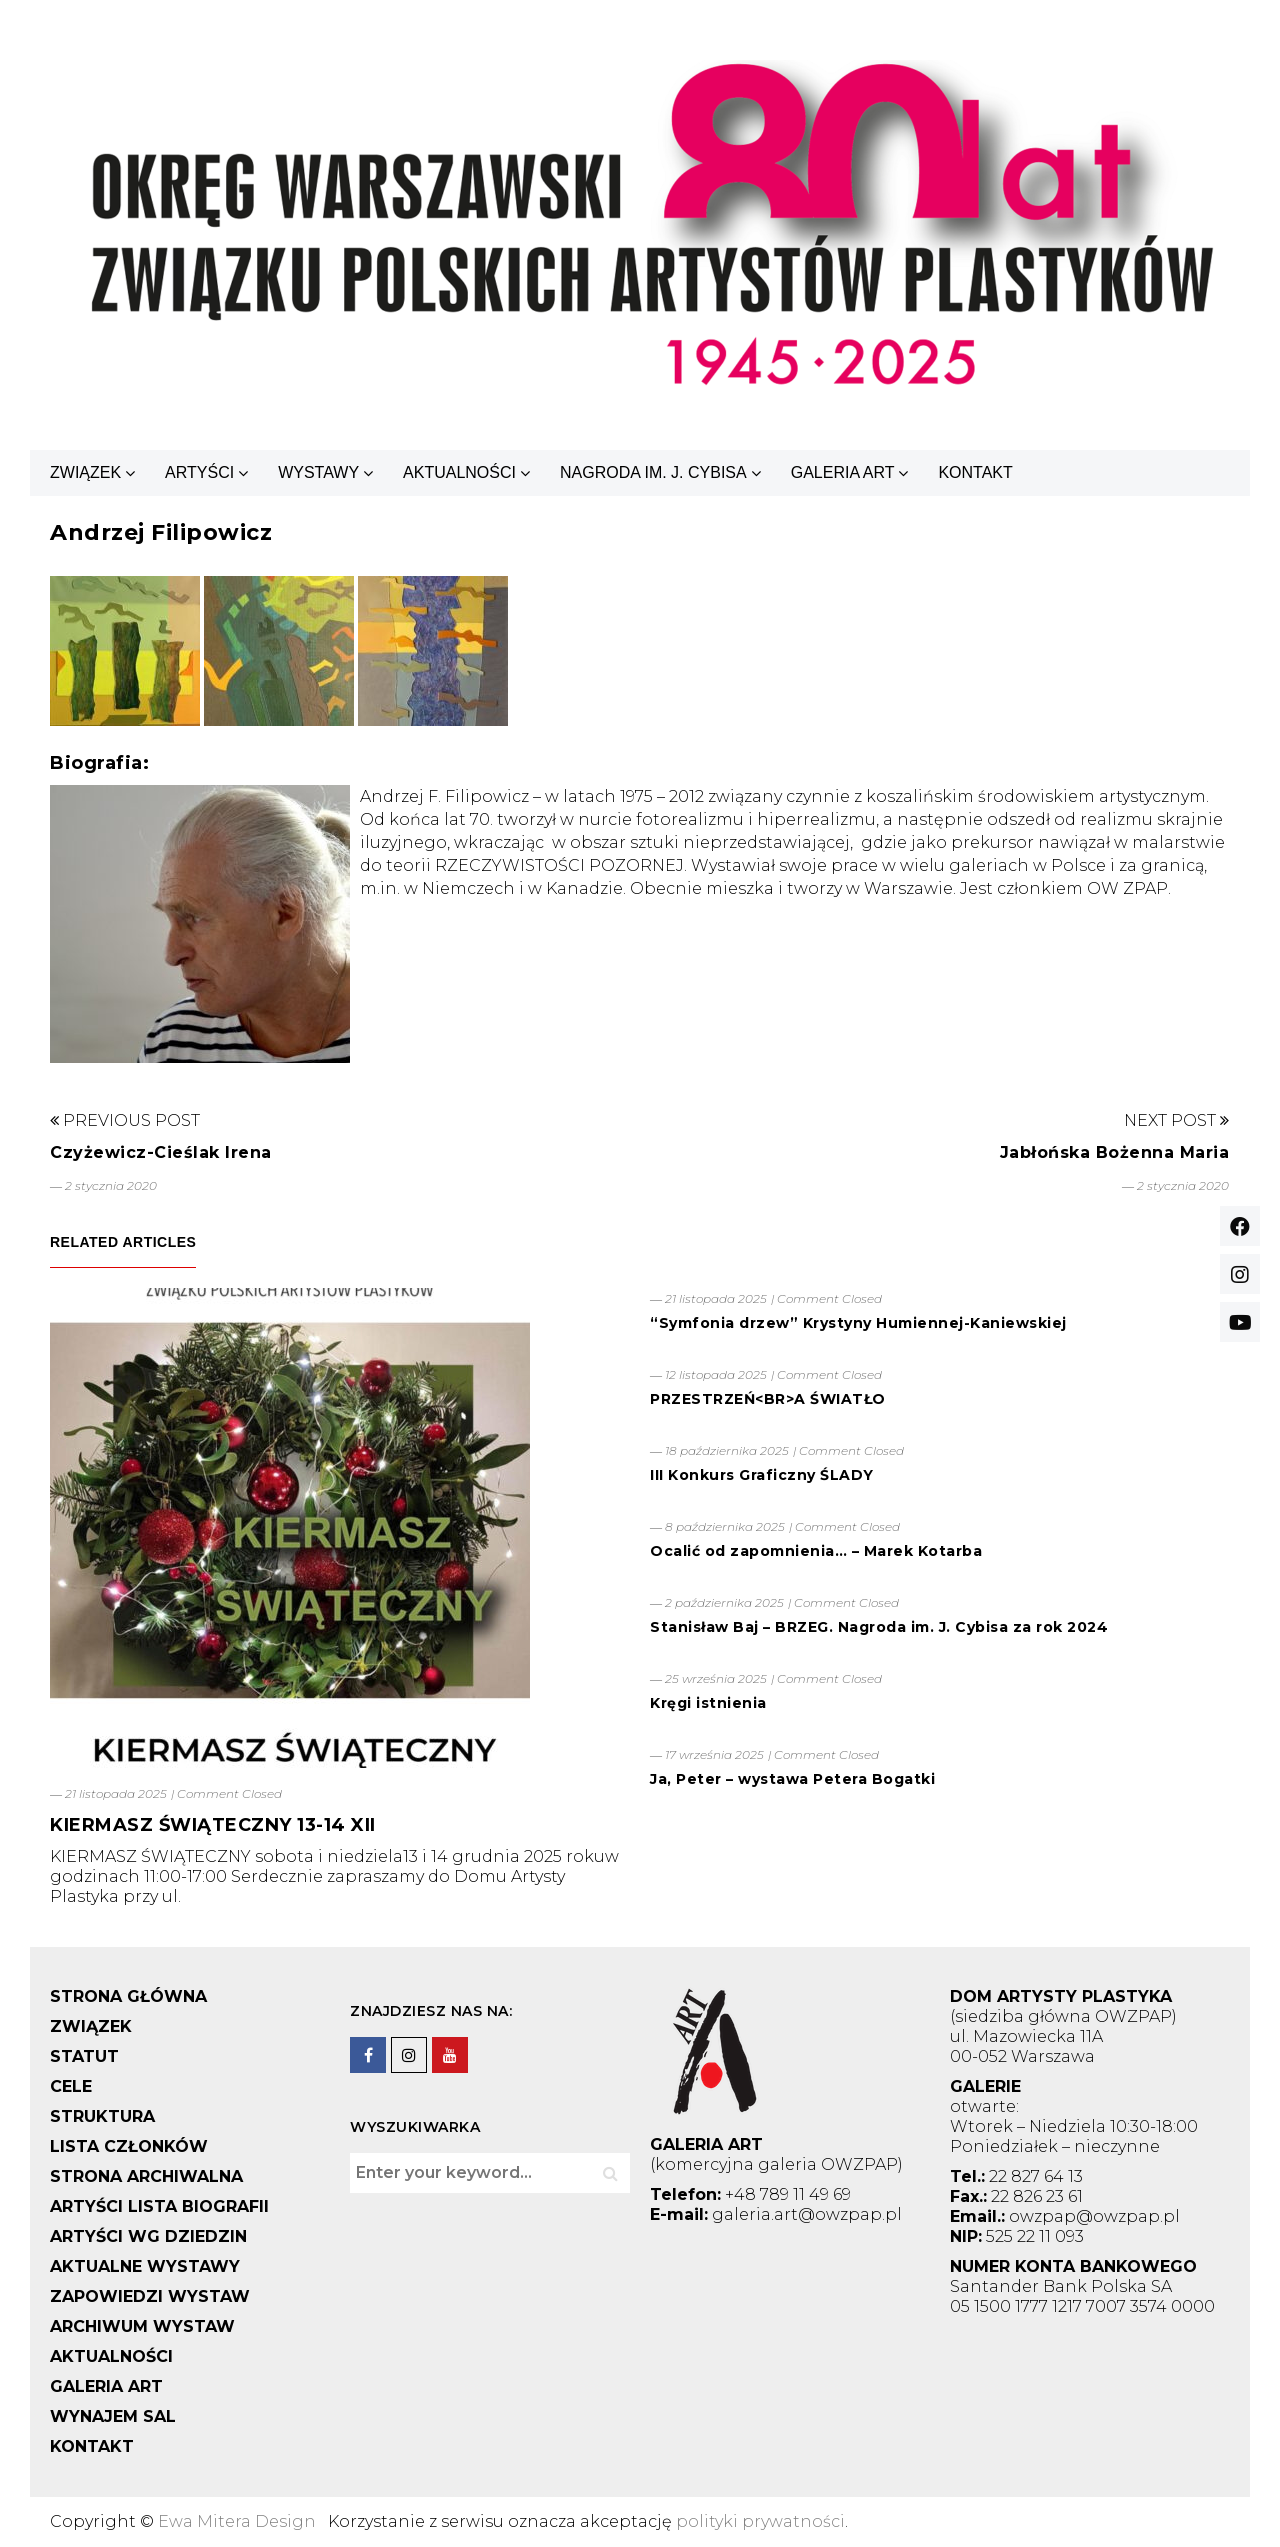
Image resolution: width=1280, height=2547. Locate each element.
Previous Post (125, 1120)
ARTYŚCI (199, 472)
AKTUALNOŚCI (459, 472)
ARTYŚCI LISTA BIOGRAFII (159, 2206)
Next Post (1176, 1120)
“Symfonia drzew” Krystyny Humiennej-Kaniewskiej (858, 1323)
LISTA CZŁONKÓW (129, 2146)
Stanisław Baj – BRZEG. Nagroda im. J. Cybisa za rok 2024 (879, 1627)
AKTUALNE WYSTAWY (145, 2266)
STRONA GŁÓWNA (128, 1996)
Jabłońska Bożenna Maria (1115, 1152)
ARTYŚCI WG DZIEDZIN (148, 2236)
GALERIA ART (843, 472)
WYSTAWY (318, 472)
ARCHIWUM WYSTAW (142, 2326)
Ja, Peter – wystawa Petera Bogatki (792, 1779)
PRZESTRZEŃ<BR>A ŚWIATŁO (768, 1399)
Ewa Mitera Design (237, 2521)
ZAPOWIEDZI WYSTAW (150, 2296)
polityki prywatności (760, 2521)
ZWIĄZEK (85, 472)
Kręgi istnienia (708, 1703)
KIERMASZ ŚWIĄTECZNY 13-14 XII (213, 1825)
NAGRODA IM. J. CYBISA (653, 472)
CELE (71, 2086)
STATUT (84, 2056)
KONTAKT (975, 472)
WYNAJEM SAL (113, 2416)
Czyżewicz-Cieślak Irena (161, 1152)
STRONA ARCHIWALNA (146, 2176)
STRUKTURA (102, 2116)
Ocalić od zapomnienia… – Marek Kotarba (816, 1551)
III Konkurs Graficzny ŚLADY (762, 1475)
